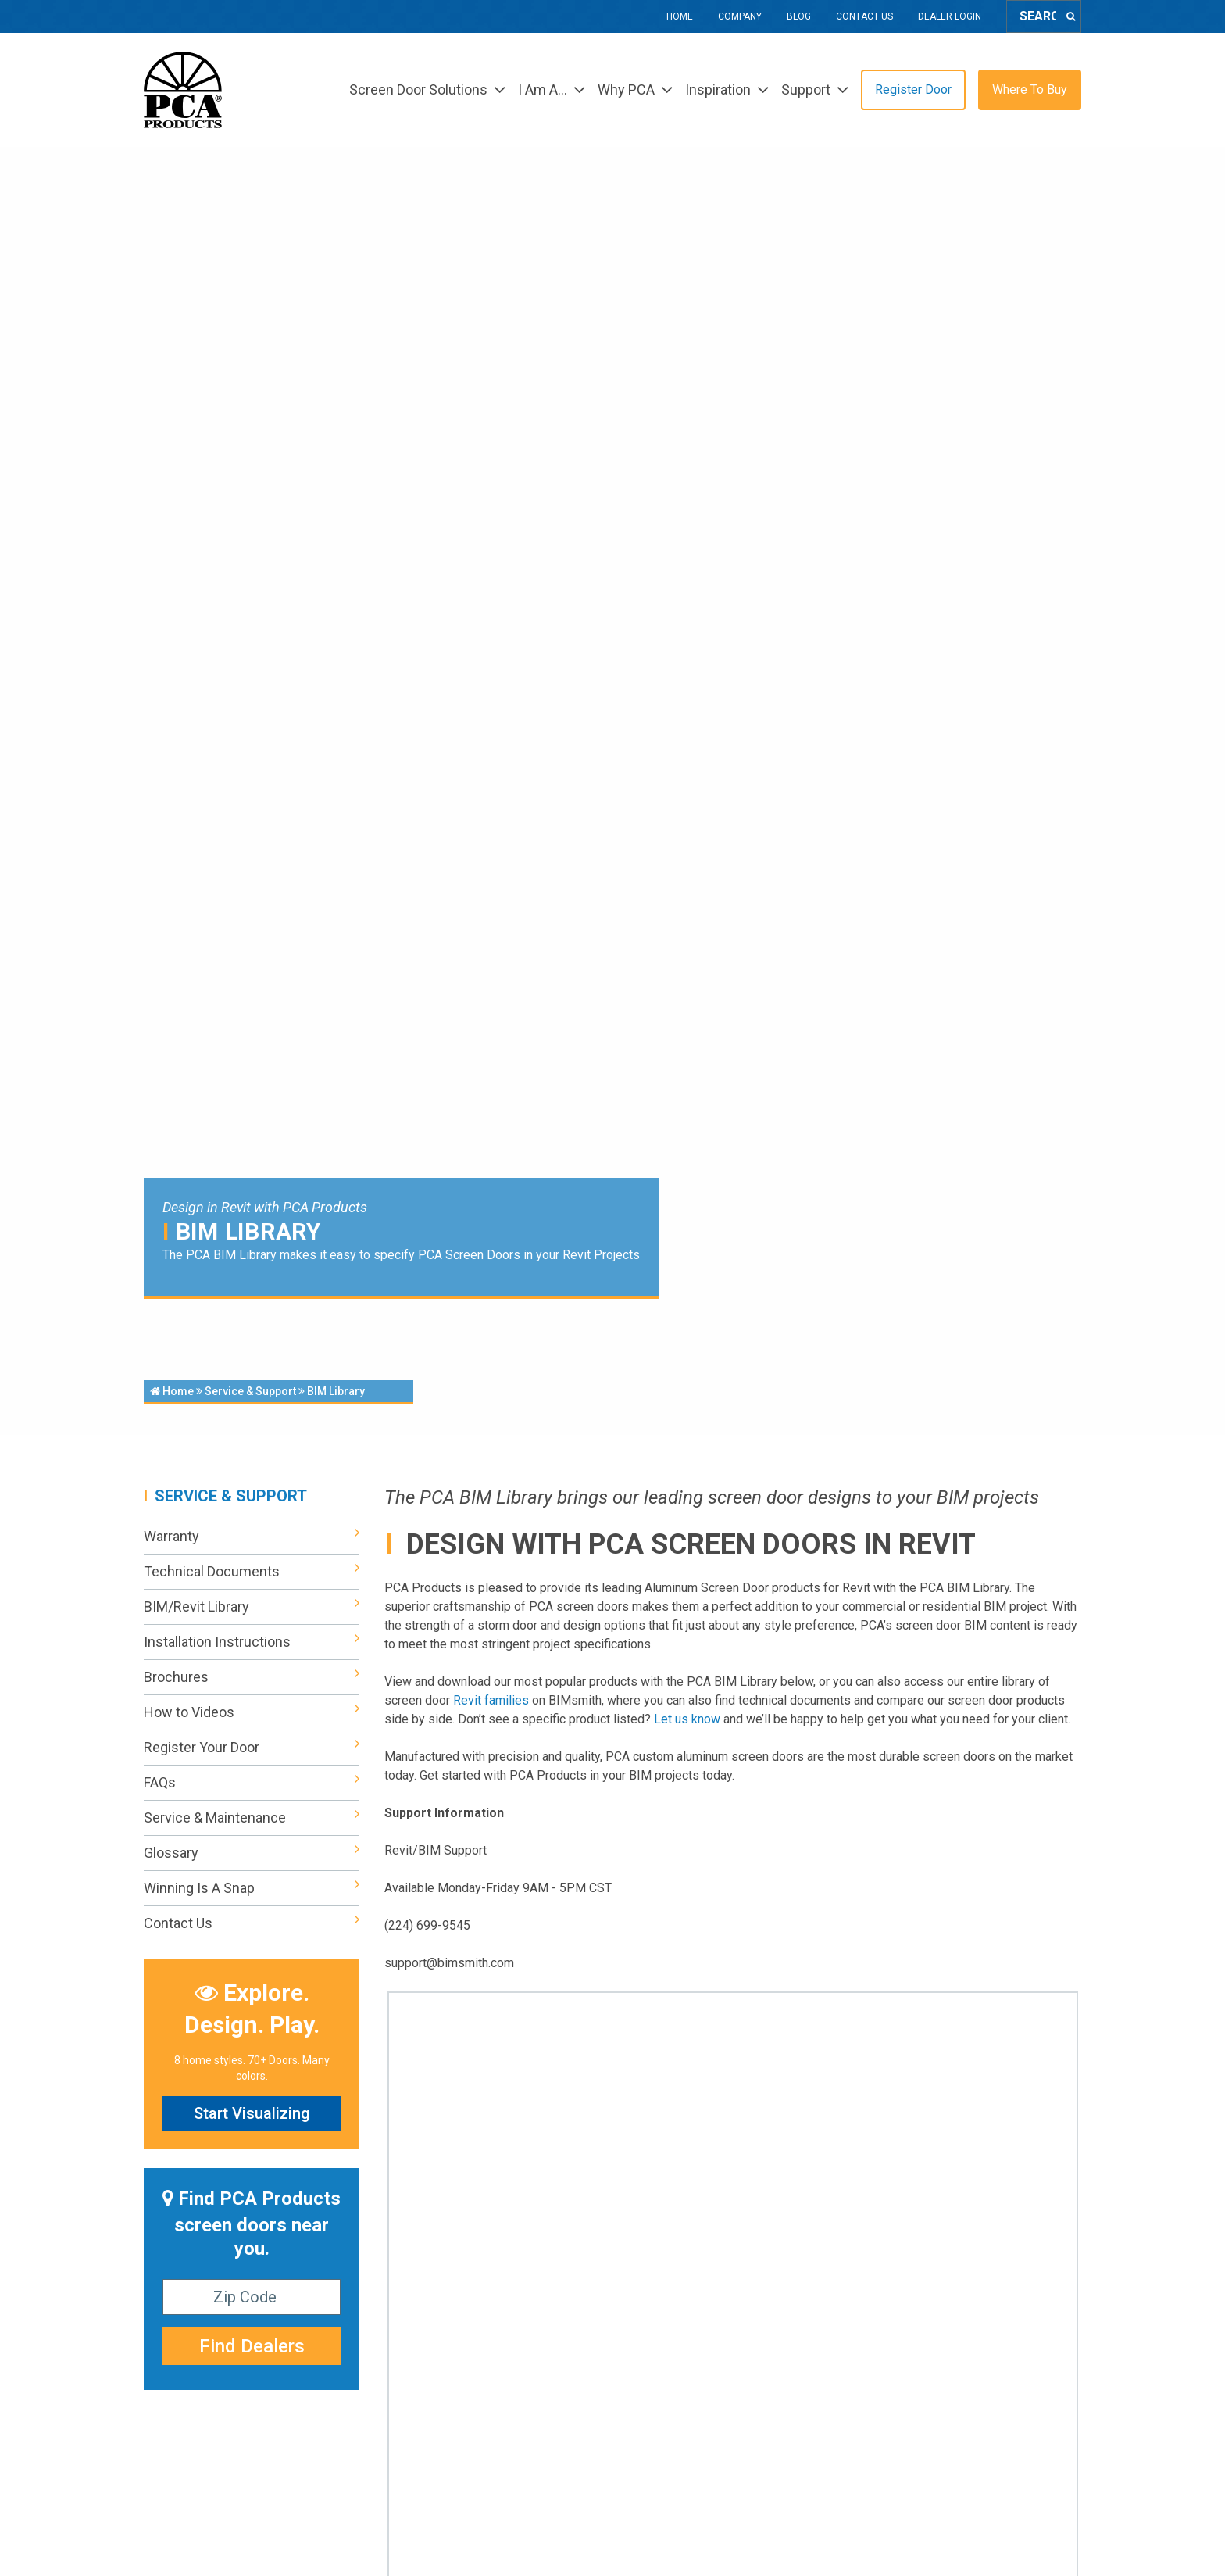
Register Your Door (251, 1747)
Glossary (251, 1853)
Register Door (913, 89)
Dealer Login (949, 16)
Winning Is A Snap (251, 1888)
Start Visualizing (252, 2113)
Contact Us (864, 16)
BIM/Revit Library (251, 1607)
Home (679, 16)
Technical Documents (251, 1572)
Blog (799, 16)
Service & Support (250, 1391)
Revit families (491, 1700)
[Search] (1070, 16)
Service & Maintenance (251, 1818)
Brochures (251, 1677)
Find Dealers (252, 2346)
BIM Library (336, 1391)
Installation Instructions (251, 1642)
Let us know (687, 1719)
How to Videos (251, 1712)
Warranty (251, 1536)
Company (740, 16)
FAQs (251, 1783)
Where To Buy (1029, 89)
